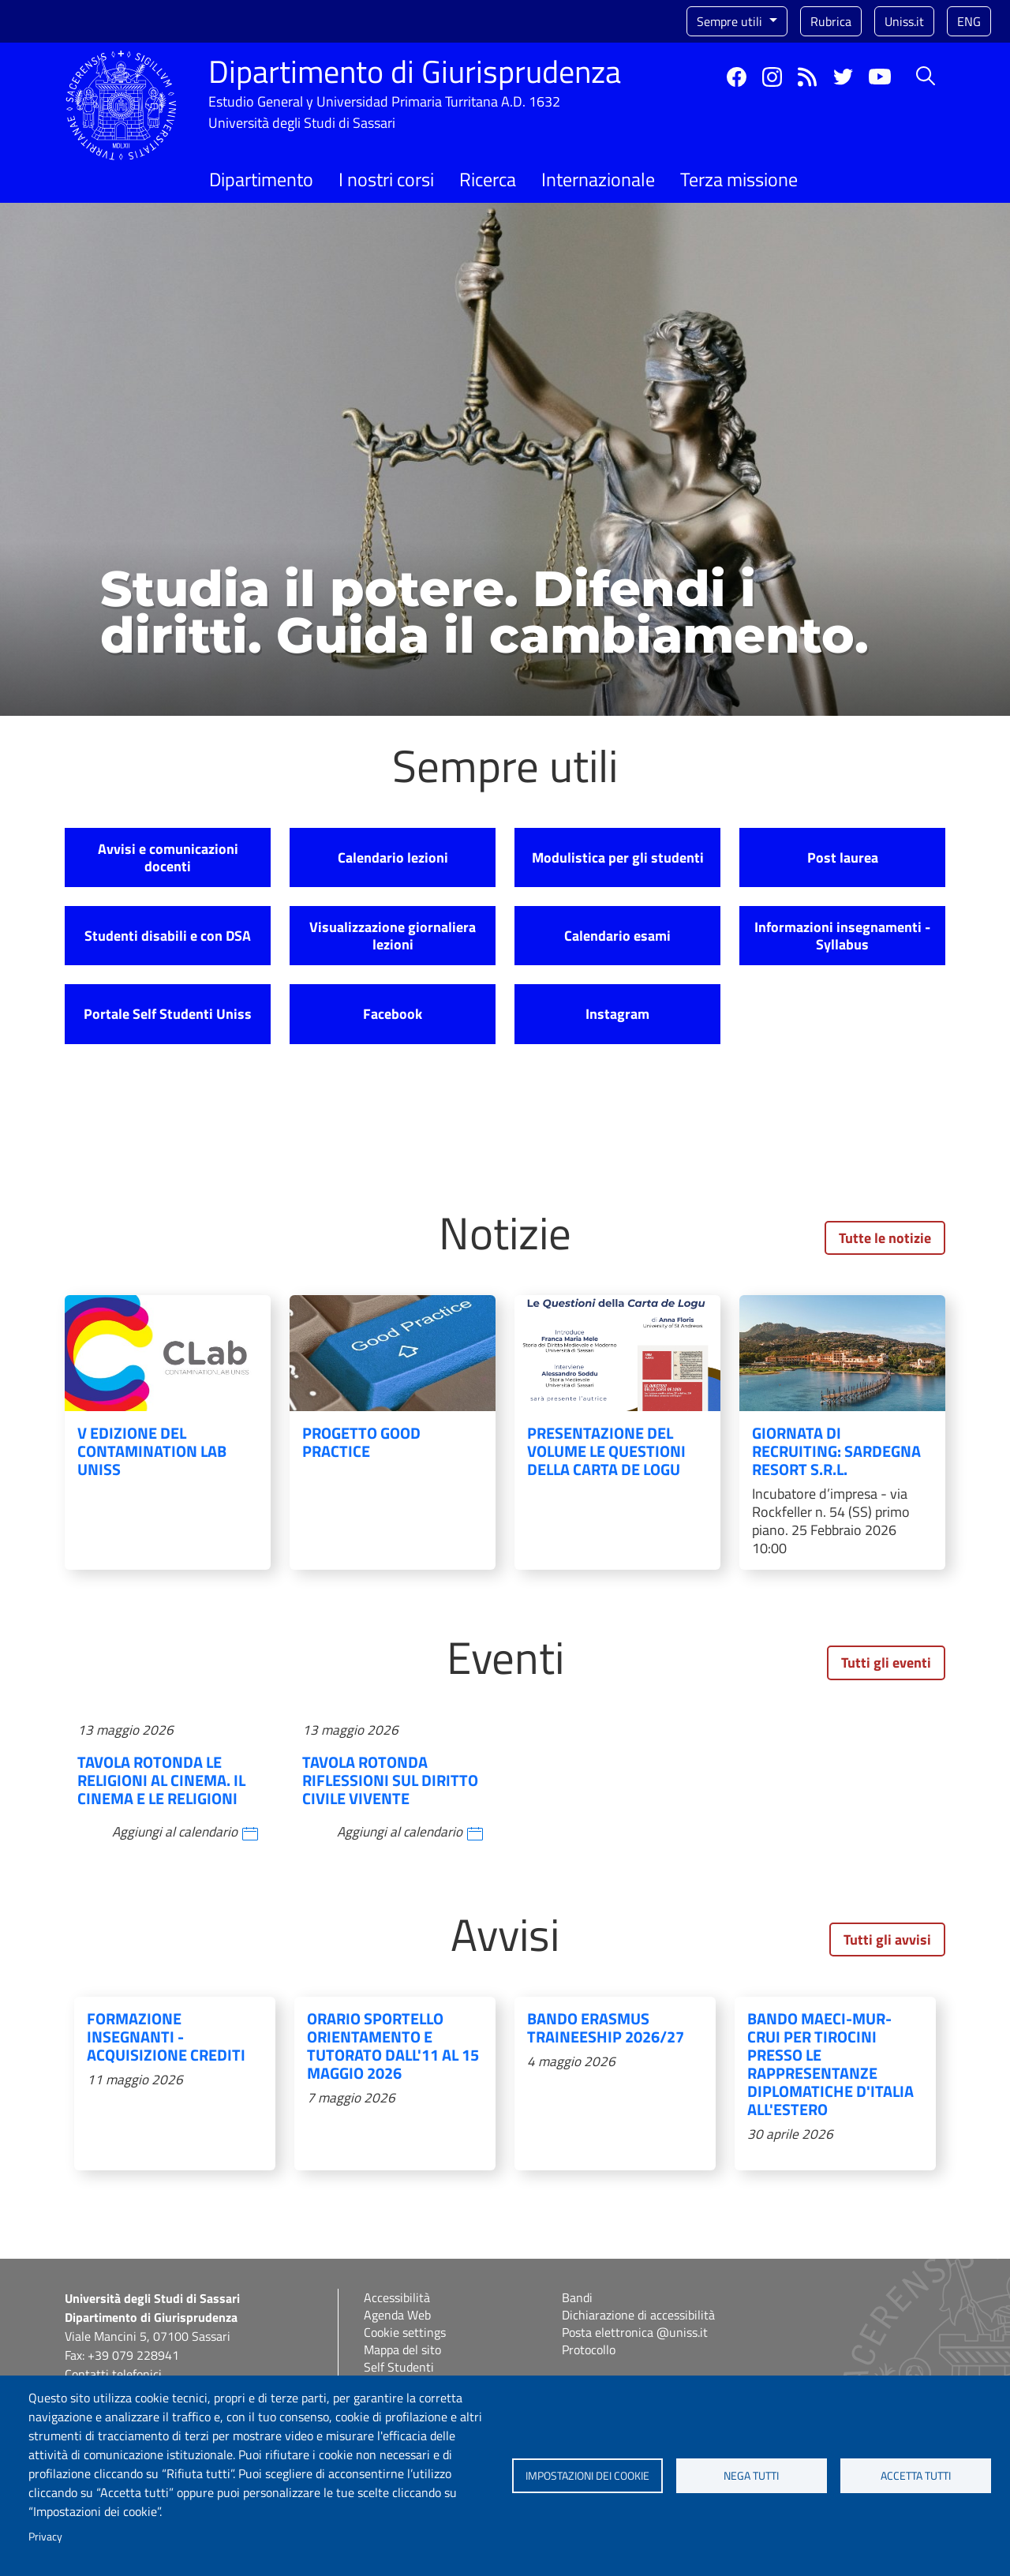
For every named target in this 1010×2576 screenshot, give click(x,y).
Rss (807, 77)
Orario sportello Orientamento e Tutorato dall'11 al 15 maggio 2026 (393, 2045)
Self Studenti (399, 2367)
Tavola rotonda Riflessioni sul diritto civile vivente (390, 1780)
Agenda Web (397, 2314)
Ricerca (487, 179)
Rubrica (830, 21)
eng (969, 21)
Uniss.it (904, 21)
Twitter (843, 77)
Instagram (772, 77)
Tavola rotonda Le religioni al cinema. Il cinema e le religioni (161, 1780)
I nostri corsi (386, 179)
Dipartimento (261, 179)
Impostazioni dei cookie (587, 2476)
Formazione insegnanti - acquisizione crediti (166, 2036)
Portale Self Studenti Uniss (168, 1013)
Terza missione (739, 179)
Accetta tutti (916, 2476)
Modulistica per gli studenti (618, 857)
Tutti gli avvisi (887, 1939)
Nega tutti (751, 2476)
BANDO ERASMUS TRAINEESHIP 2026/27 (605, 2027)
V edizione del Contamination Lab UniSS (151, 1451)
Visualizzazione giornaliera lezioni (392, 935)
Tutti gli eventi (886, 1662)
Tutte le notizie (885, 1238)
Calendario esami (617, 935)
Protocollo (588, 2349)
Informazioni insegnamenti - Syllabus (842, 935)
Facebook (736, 77)
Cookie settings (405, 2332)
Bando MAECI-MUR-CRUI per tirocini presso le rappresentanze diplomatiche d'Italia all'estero (830, 2063)
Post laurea (842, 857)
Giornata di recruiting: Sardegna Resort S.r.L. (836, 1451)
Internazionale (598, 179)
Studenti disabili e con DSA (167, 935)
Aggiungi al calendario (175, 1832)
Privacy (45, 2536)
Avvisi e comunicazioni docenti (168, 857)
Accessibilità (397, 2297)
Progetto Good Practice (361, 1442)
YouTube (880, 77)
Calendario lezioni (393, 857)
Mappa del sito (402, 2349)
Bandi (577, 2297)
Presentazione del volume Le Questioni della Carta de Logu (606, 1451)
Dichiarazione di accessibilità (638, 2314)
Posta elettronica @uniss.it (635, 2332)
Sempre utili (731, 21)
